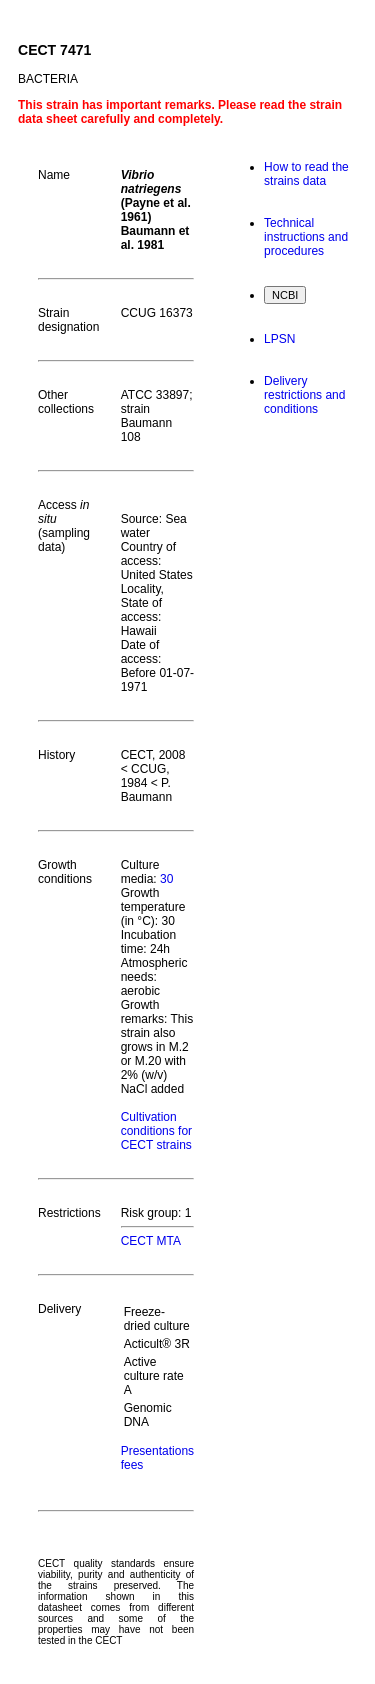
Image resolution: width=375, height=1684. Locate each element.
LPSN (279, 339)
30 (166, 879)
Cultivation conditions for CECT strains (156, 1131)
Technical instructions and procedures (306, 237)
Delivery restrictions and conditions (304, 395)
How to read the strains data (306, 174)
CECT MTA (151, 1241)
